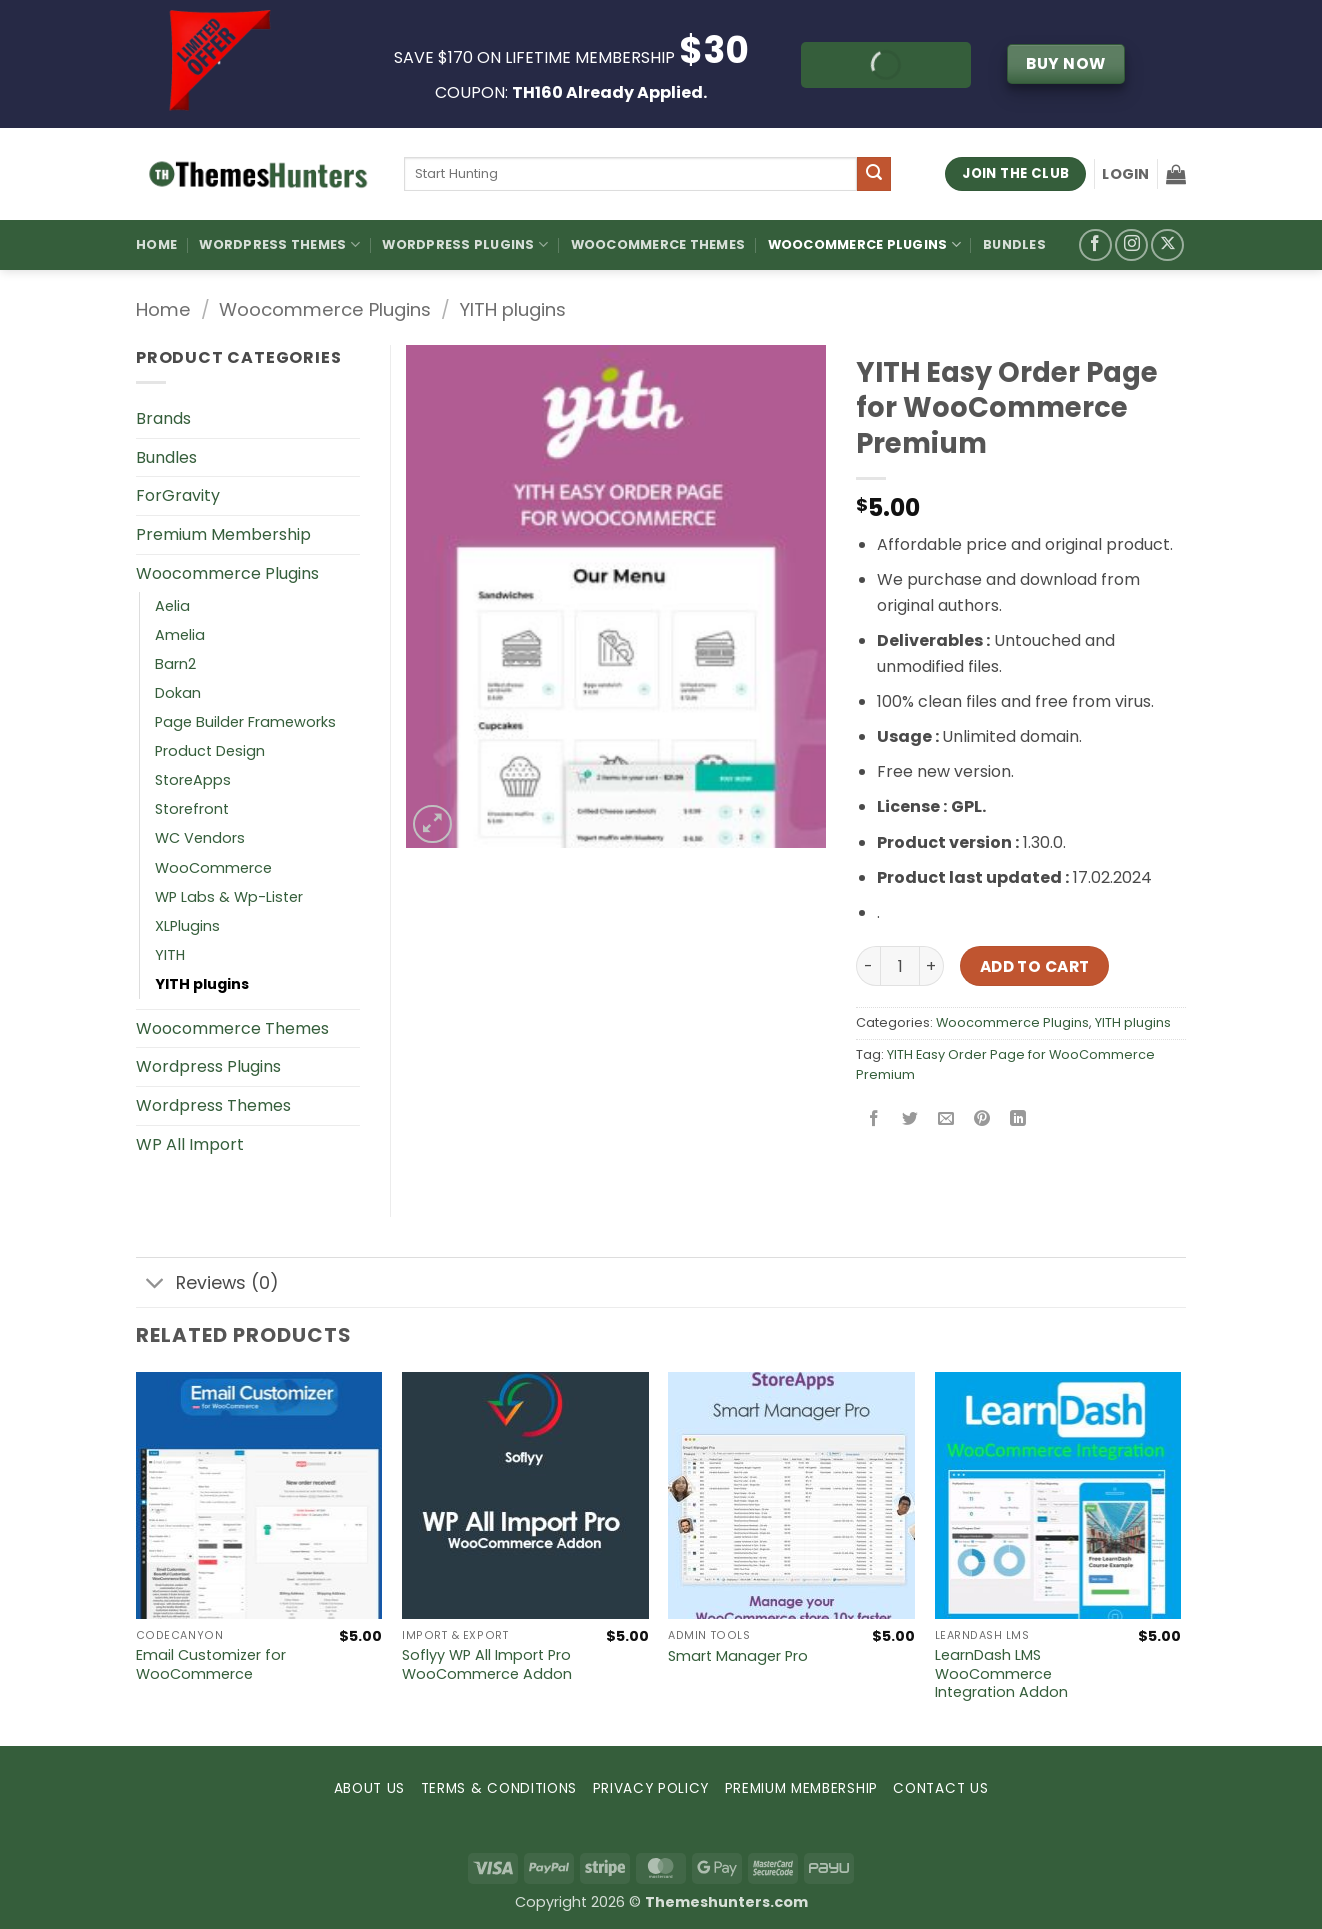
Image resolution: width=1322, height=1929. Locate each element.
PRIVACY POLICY (651, 1788)
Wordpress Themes (213, 1105)
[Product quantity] (900, 966)
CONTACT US (940, 1788)
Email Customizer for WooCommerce (211, 1664)
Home (156, 244)
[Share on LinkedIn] (1018, 1119)
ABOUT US (369, 1788)
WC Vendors (200, 838)
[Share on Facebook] (874, 1119)
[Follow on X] (1167, 245)
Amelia (180, 635)
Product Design (210, 751)
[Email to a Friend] (946, 1119)
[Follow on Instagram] (1131, 245)
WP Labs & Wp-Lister (229, 897)
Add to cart (1035, 966)
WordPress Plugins (465, 244)
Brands (163, 418)
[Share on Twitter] (910, 1119)
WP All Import (190, 1144)
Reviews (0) (207, 1284)
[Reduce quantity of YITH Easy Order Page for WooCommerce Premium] (868, 966)
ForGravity (178, 495)
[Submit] (874, 174)
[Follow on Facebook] (1095, 245)
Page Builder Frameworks (245, 722)
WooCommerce (213, 868)
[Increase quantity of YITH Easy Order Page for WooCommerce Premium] (932, 966)
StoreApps (193, 780)
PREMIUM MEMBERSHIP (801, 1788)
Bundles (1014, 244)
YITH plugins (512, 309)
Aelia (172, 606)
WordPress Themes (279, 244)
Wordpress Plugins (208, 1066)
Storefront (192, 809)
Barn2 (175, 664)
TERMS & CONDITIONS (499, 1788)
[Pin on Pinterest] (982, 1119)
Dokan (178, 693)
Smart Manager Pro (738, 1656)
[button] (1125, 174)
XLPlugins (187, 926)
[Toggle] (155, 1284)
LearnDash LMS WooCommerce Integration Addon (1001, 1674)
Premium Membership (223, 534)
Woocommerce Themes (658, 244)
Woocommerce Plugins (864, 244)
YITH (170, 955)
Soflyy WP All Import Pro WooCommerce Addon (487, 1664)
